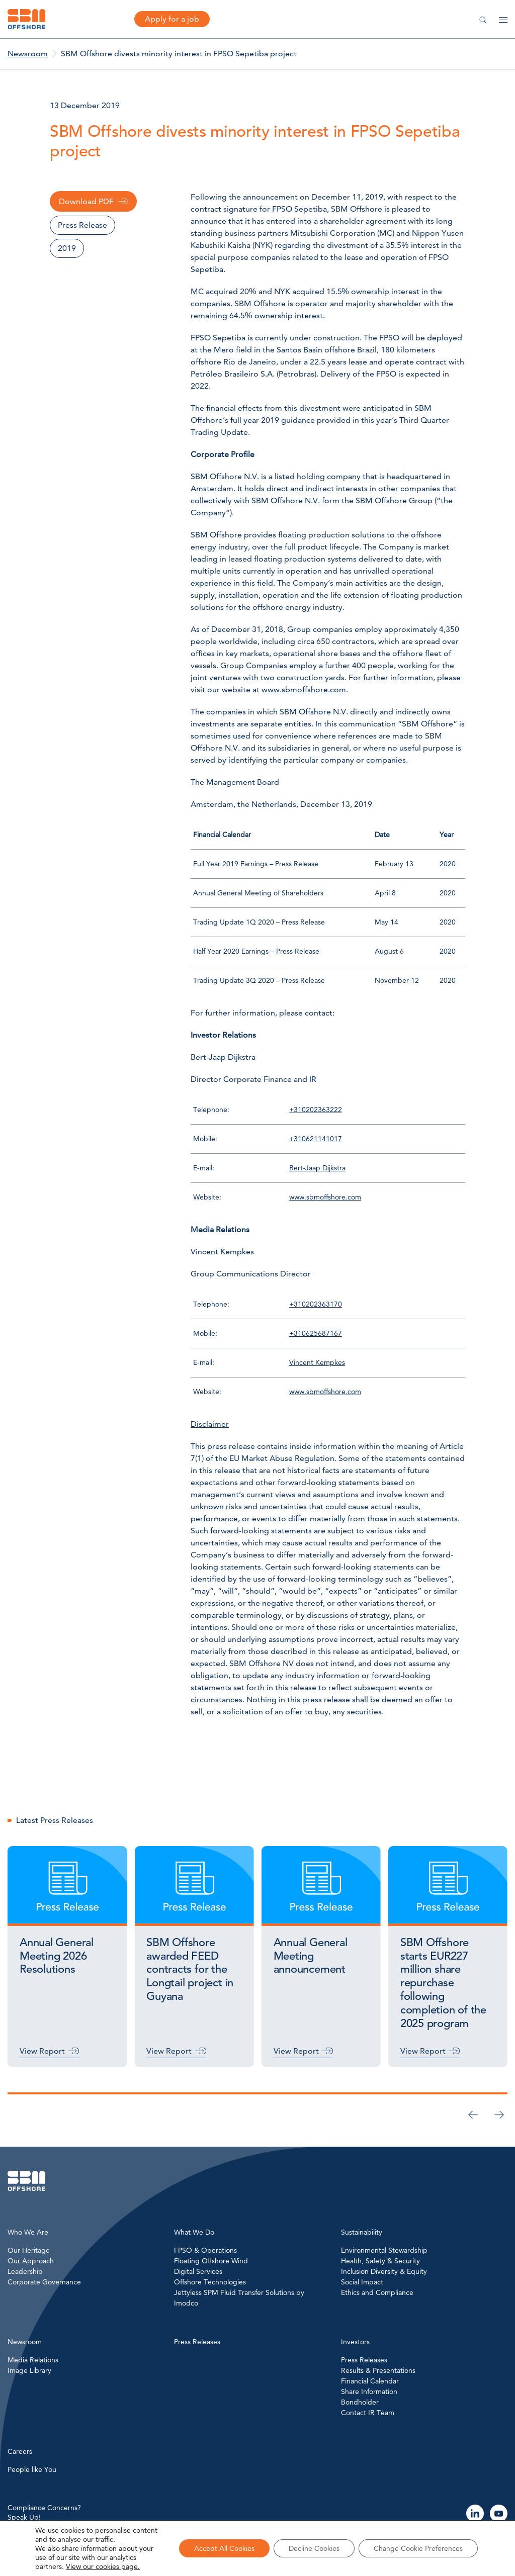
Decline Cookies (314, 2548)
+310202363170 (315, 1304)
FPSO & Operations (205, 2250)
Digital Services (198, 2271)
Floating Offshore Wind (211, 2260)
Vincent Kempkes (317, 1362)
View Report (42, 2051)
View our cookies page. (103, 2566)
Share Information (369, 2391)
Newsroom (28, 53)
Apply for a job (172, 19)
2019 (67, 248)
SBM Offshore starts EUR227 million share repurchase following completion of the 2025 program (443, 1983)
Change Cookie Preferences (418, 2548)
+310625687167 (315, 1333)
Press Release (82, 225)
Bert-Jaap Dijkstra (317, 1167)
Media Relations (33, 2359)
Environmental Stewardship (384, 2250)
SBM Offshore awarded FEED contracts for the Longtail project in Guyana (189, 1969)
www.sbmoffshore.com (304, 689)
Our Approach (31, 2260)
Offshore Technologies (210, 2281)
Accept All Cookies (224, 2548)
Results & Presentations (378, 2370)
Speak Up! (24, 2517)
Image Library (29, 2370)
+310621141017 (315, 1138)
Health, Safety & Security (380, 2260)
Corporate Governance (44, 2281)
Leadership (25, 2271)
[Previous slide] (473, 2114)
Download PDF (86, 201)
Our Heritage (29, 2250)
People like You (32, 2469)
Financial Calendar (370, 2380)
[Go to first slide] (499, 2114)
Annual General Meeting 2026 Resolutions (57, 1956)
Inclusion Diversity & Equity (384, 2271)
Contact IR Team (367, 2412)
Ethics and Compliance (377, 2292)
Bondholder (360, 2402)
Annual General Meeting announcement (311, 1956)
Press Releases (364, 2359)
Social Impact (362, 2281)
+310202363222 (315, 1109)
